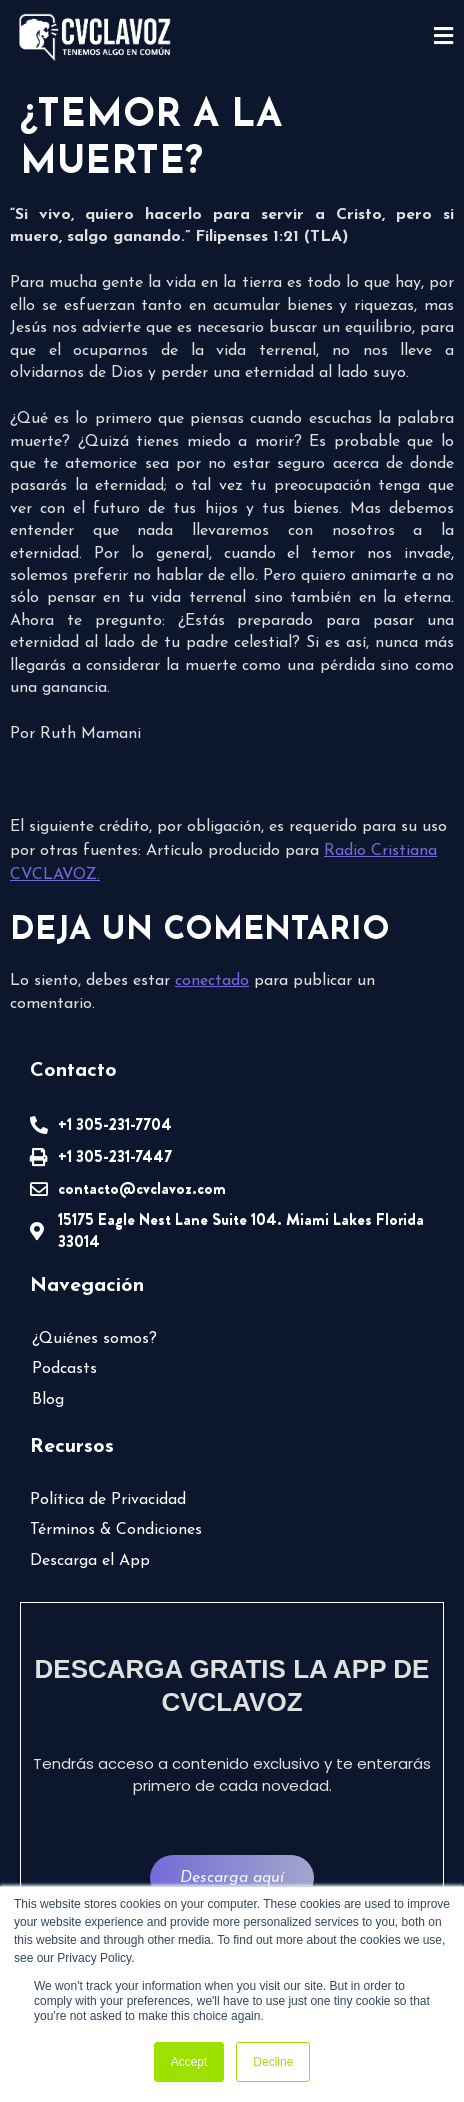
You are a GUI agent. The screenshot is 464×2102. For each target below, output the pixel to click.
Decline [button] (273, 2062)
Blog (48, 1400)
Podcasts (64, 1369)
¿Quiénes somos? (94, 1339)
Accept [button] (189, 2062)
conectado (212, 981)
